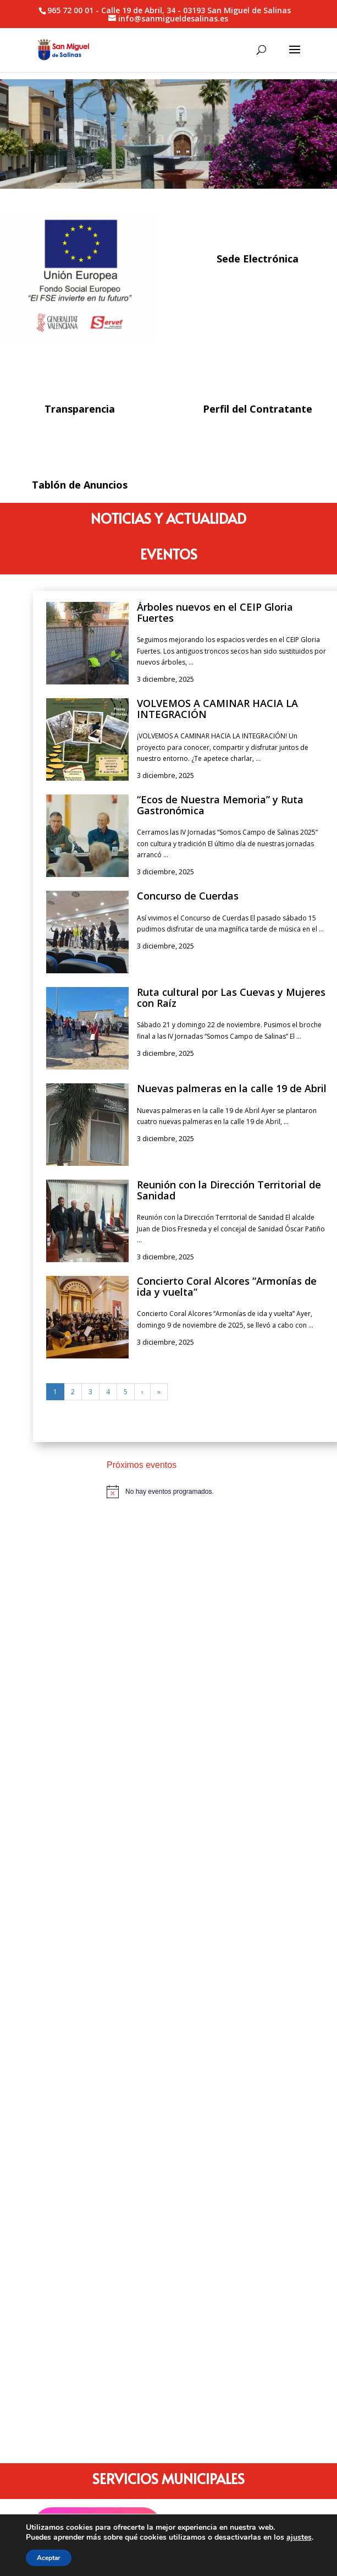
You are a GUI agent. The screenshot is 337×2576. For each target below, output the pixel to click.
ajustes (299, 2537)
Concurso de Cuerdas (188, 895)
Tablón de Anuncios (80, 484)
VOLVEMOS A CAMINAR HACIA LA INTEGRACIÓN (217, 709)
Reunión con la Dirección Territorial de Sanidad (229, 1190)
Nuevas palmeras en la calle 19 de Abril (232, 1088)
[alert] (206, 1491)
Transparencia (80, 408)
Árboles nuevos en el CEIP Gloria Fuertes (215, 612)
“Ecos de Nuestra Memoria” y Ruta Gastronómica (220, 805)
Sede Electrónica (258, 258)
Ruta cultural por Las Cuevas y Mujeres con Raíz (231, 997)
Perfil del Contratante (257, 408)
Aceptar (48, 2557)
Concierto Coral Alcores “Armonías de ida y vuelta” (227, 1286)
